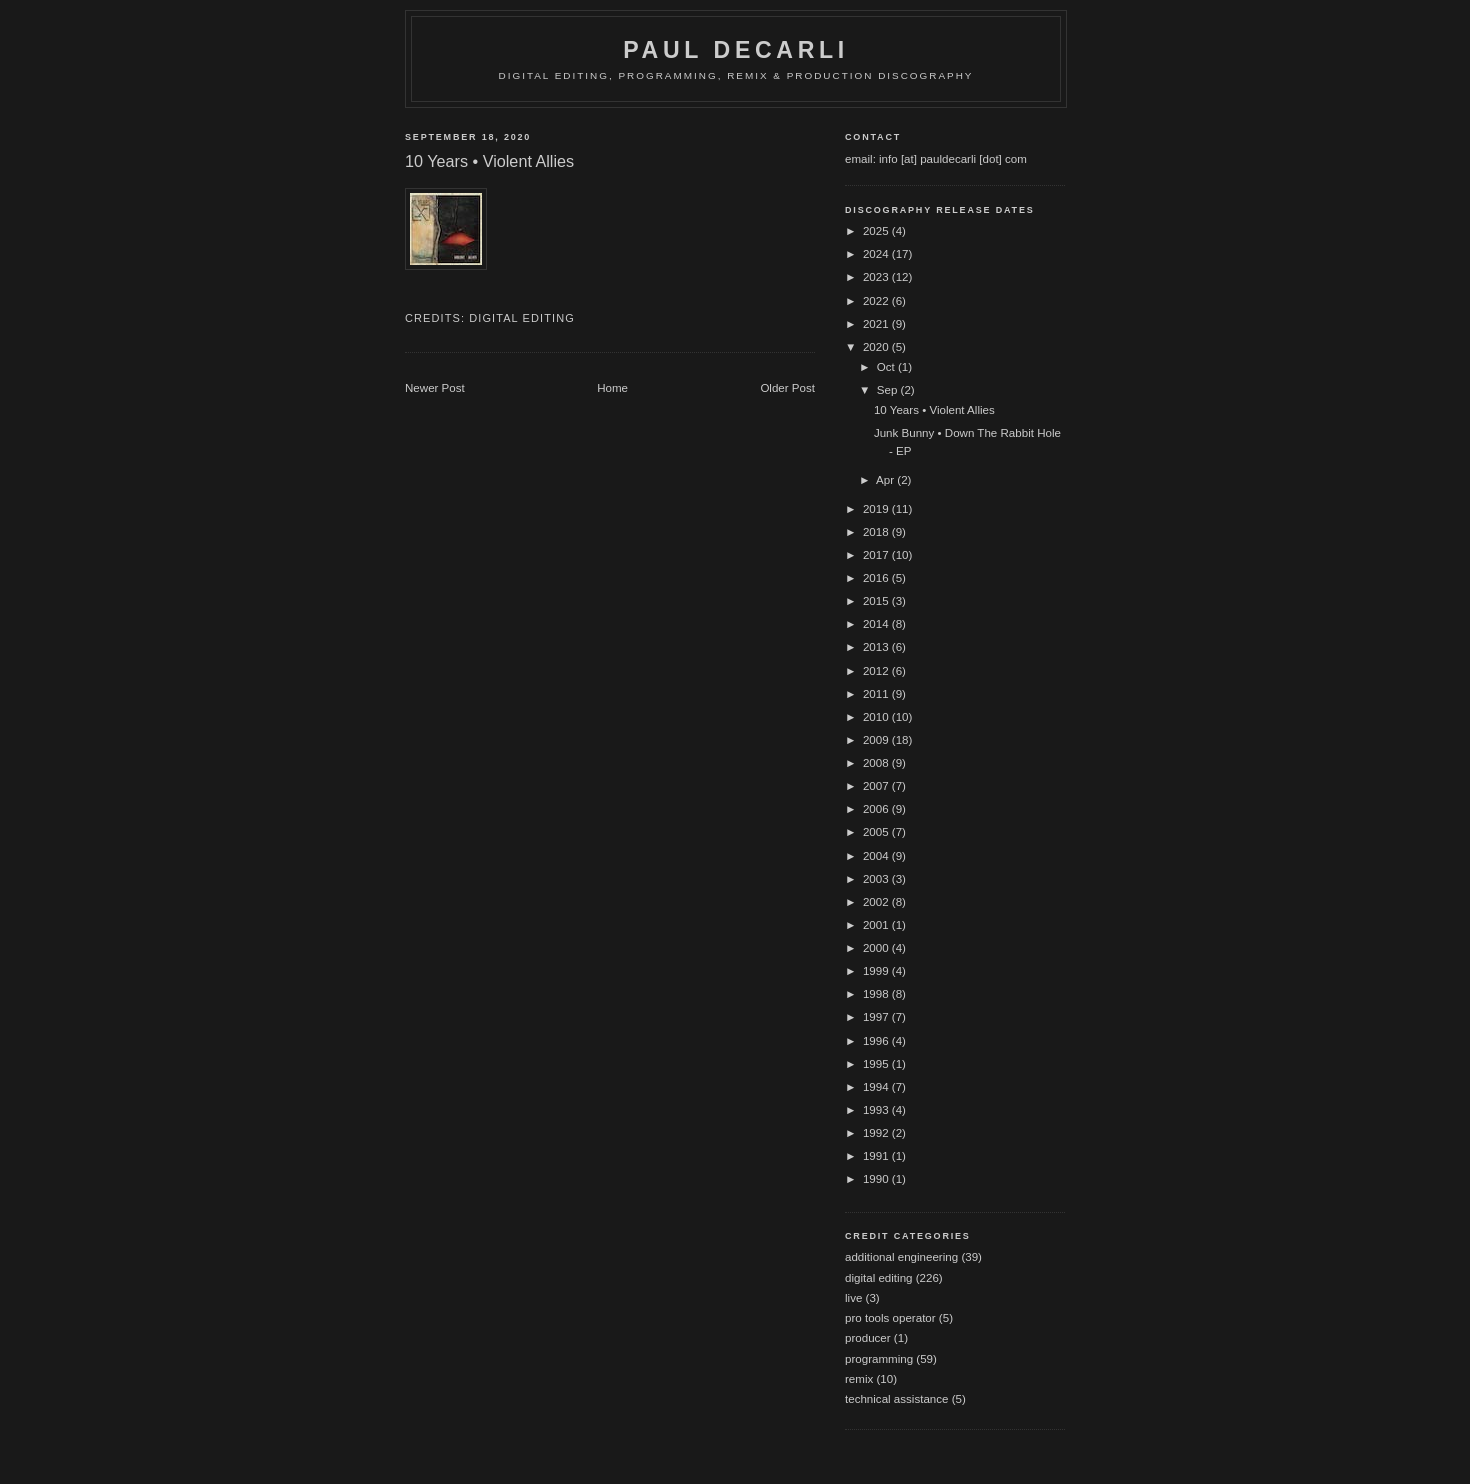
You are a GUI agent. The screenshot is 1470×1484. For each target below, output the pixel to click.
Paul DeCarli (736, 50)
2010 (877, 717)
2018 (877, 532)
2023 (877, 277)
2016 (877, 578)
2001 (877, 925)
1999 (877, 971)
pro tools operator (890, 1318)
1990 (877, 1179)
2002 (877, 902)
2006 (877, 809)
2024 (877, 254)
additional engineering (901, 1257)
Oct (887, 367)
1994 (877, 1087)
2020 (877, 347)
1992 (877, 1133)
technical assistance (896, 1399)
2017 (877, 555)
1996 (877, 1041)
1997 (877, 1017)
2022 (877, 301)
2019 (877, 509)
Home (612, 388)
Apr (886, 480)
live (853, 1298)
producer (868, 1338)
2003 (877, 879)
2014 (877, 624)
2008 (877, 763)
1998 (877, 994)
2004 (877, 856)
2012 (877, 671)
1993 (877, 1110)
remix (859, 1379)
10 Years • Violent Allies (934, 410)
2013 (877, 647)
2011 (877, 694)
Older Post (787, 388)
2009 (877, 740)
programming (879, 1359)
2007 (877, 786)
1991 (877, 1156)
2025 (877, 231)
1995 (877, 1064)
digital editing (522, 318)
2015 (877, 601)
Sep (889, 390)
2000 (877, 948)
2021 (877, 324)
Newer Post (435, 388)
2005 (877, 832)
